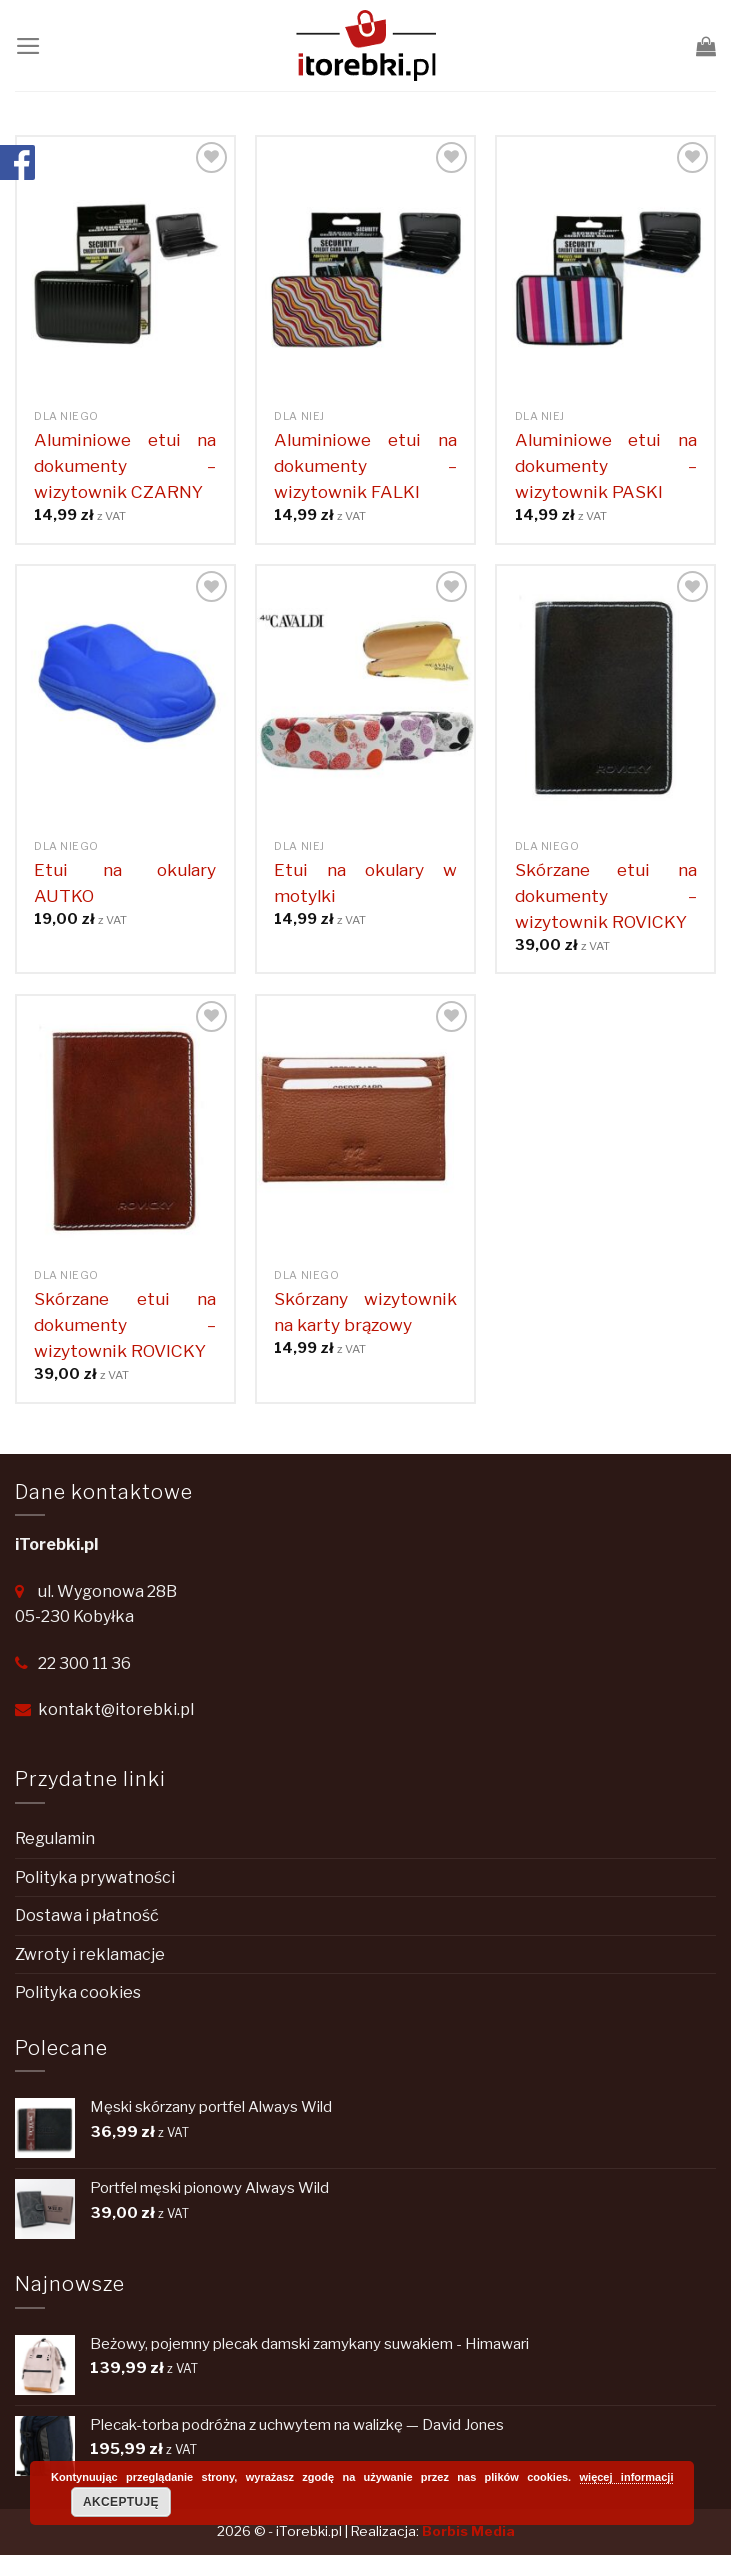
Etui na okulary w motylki (365, 882)
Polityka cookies (78, 1992)
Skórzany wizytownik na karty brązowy (365, 1311)
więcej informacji (627, 2477)
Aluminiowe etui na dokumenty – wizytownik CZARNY (125, 465)
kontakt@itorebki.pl (116, 1709)
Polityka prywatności (95, 1877)
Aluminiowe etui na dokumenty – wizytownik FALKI (365, 465)
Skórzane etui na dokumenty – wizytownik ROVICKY (606, 895)
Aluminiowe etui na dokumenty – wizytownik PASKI (606, 465)
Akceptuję (121, 2502)
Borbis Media (468, 2531)
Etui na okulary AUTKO (125, 882)
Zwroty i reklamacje (90, 1954)
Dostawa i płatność (87, 1915)
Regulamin (55, 1838)
